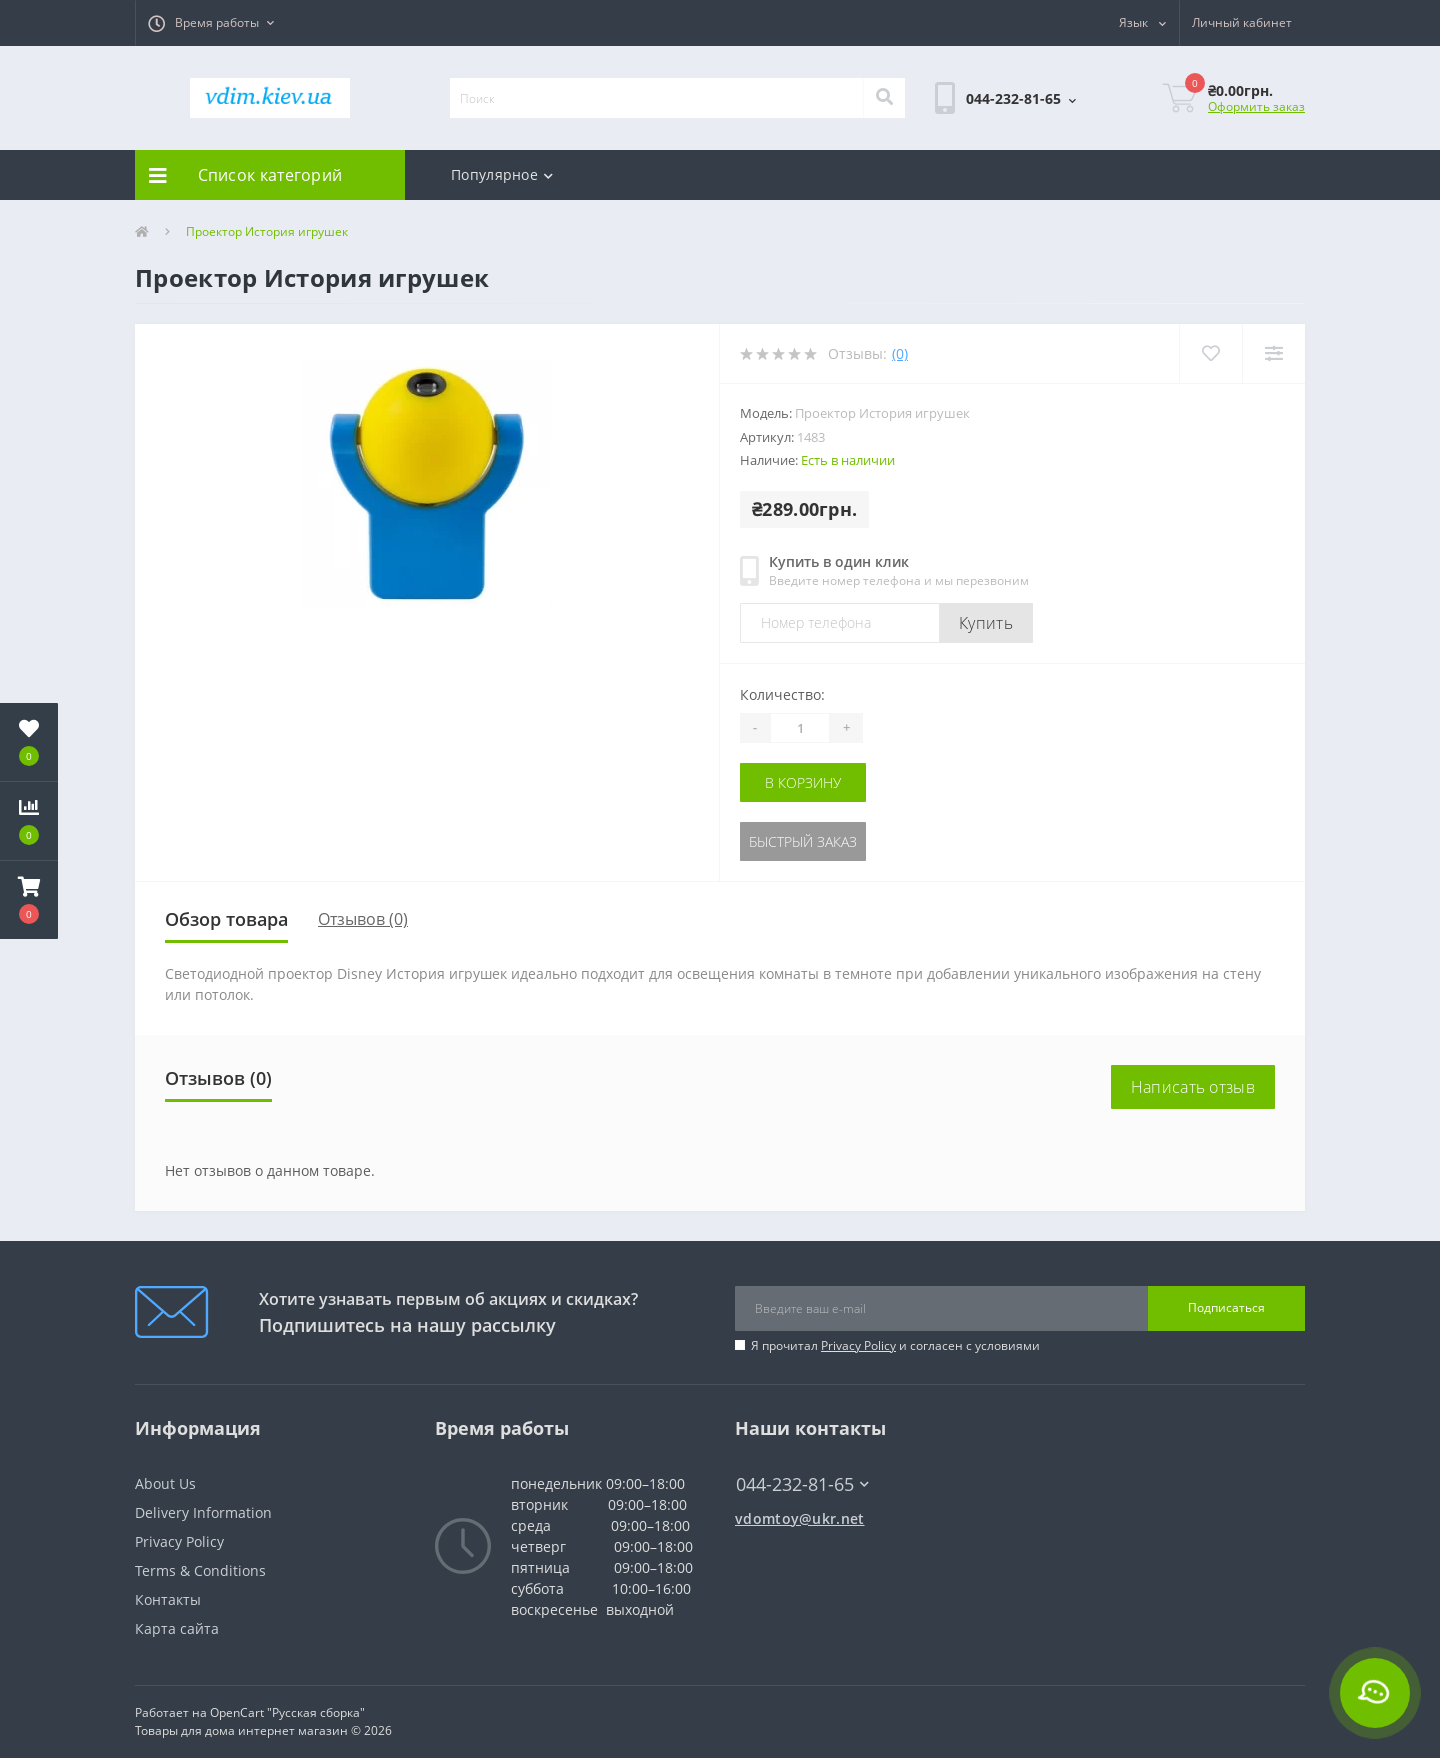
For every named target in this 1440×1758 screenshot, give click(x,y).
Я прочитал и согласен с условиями (895, 1345)
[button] (211, 23)
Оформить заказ (1256, 106)
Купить (986, 623)
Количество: (782, 694)
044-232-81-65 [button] (802, 1484)
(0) (900, 353)
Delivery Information (203, 1512)
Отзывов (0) (363, 919)
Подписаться (1226, 1307)
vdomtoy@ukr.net (800, 1518)
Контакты (168, 1599)
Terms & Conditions (200, 1570)
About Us (165, 1483)
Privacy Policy (858, 1345)
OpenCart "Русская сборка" (287, 1712)
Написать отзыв (1193, 1087)
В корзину (803, 782)
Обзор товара (226, 919)
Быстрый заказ (803, 841)
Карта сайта (177, 1628)
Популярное (502, 174)
